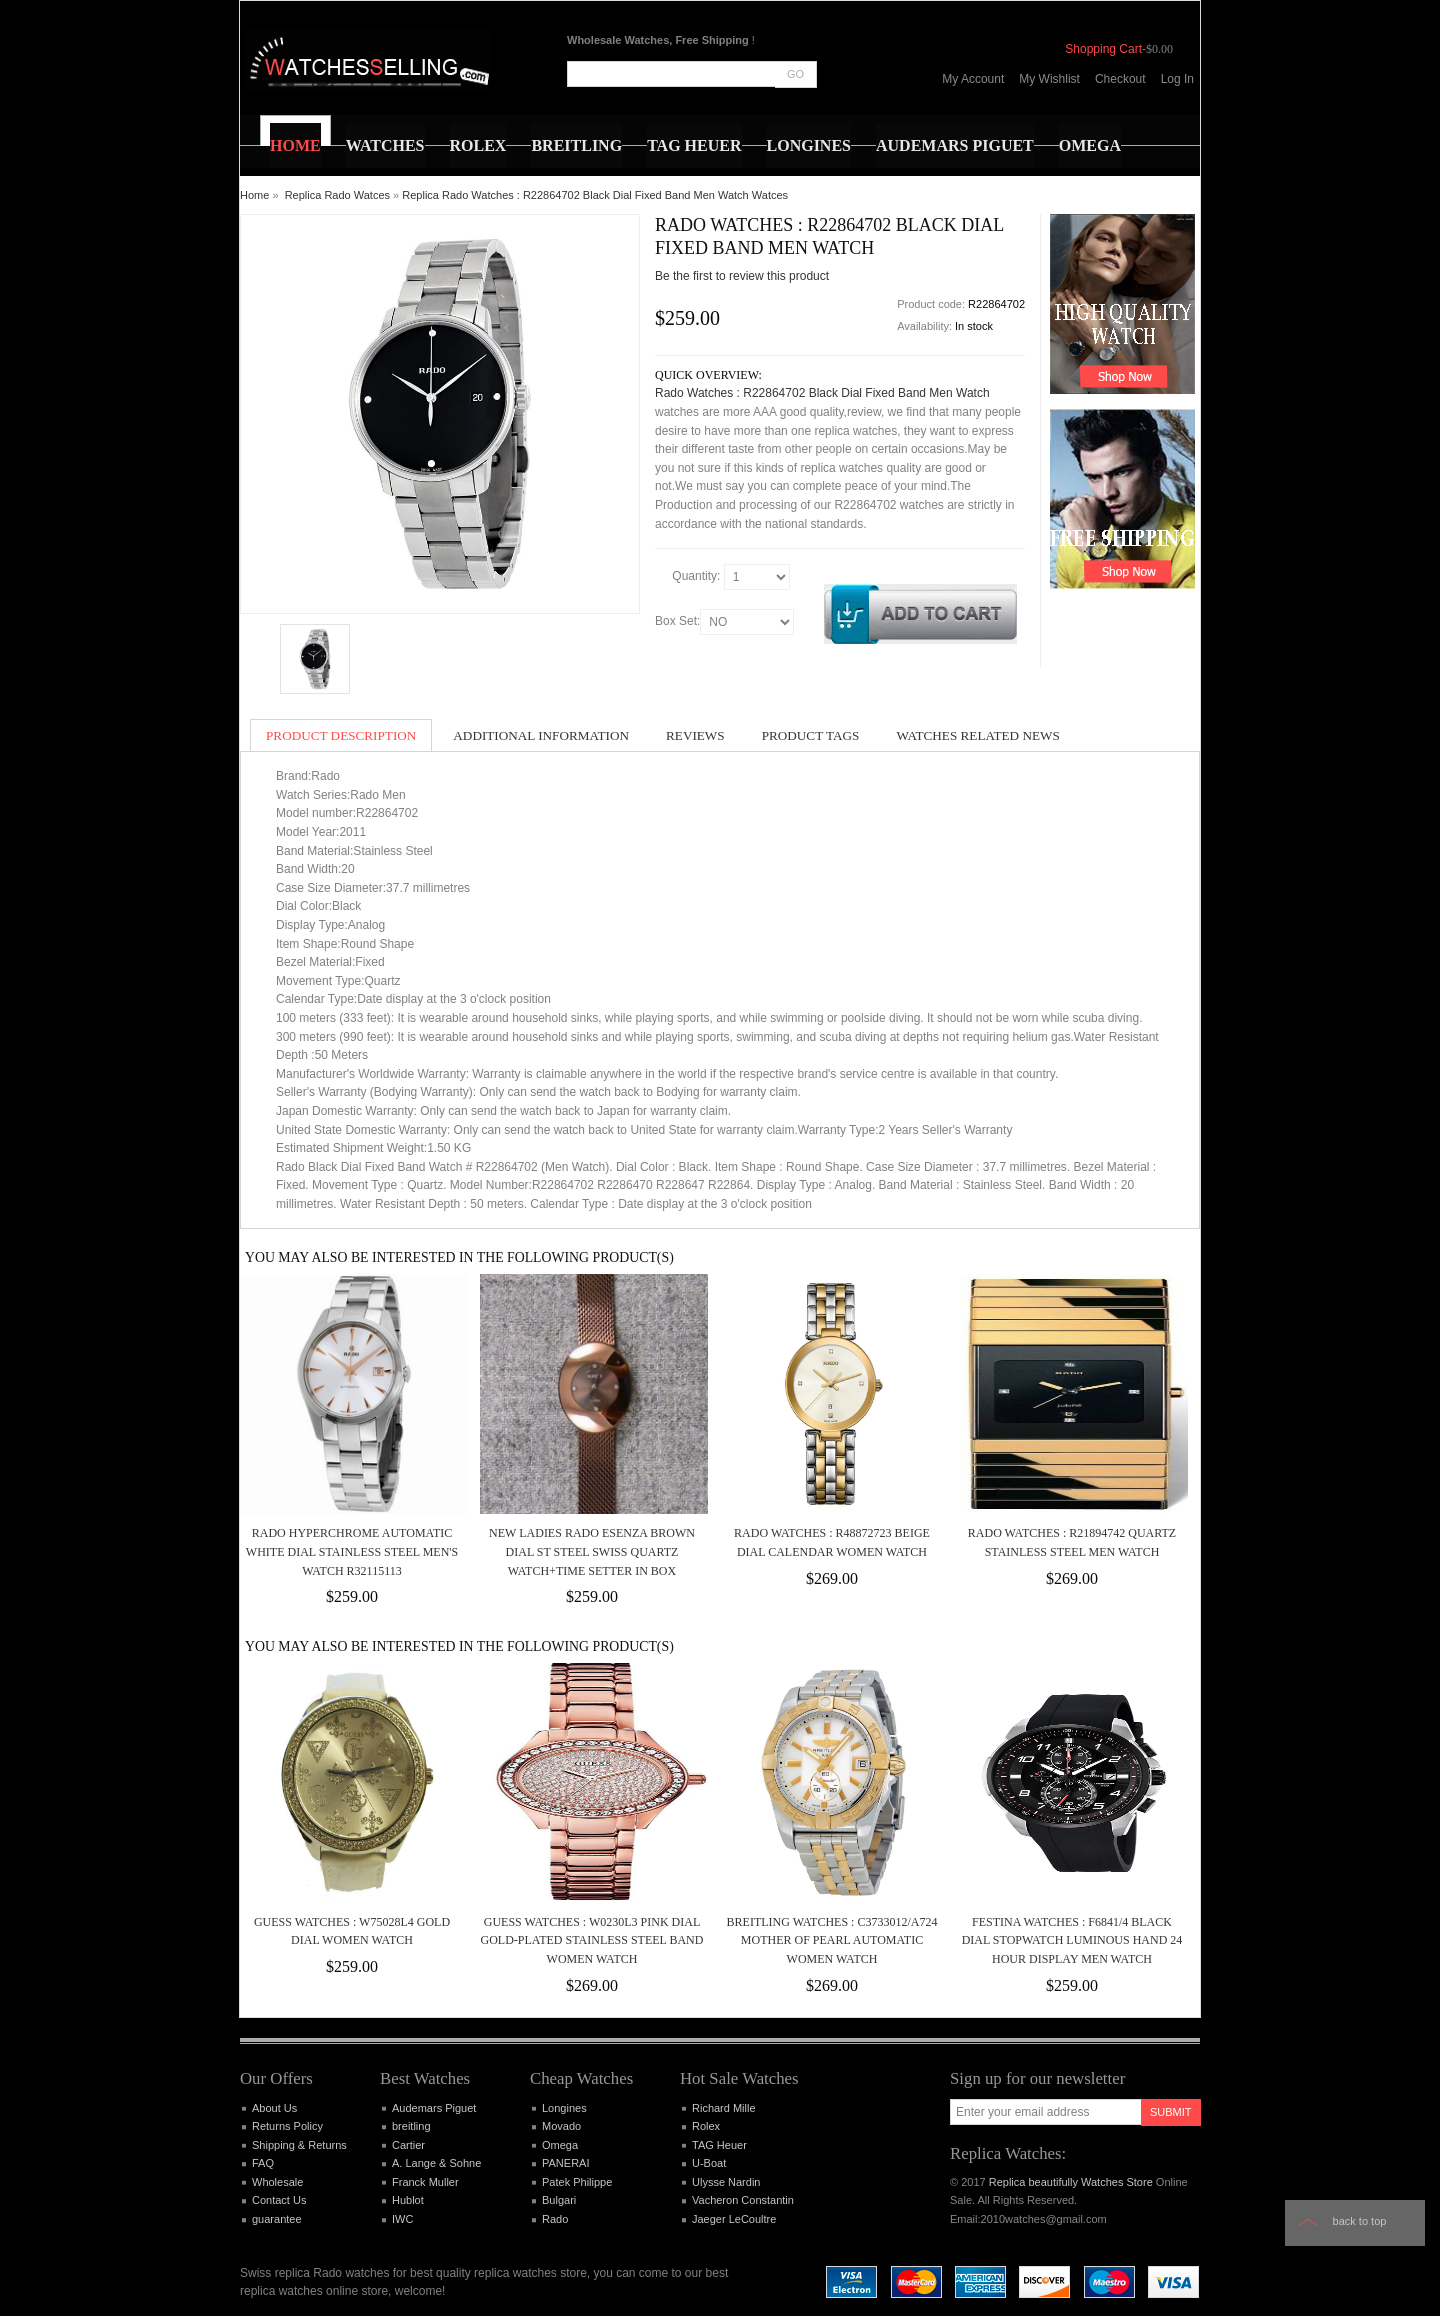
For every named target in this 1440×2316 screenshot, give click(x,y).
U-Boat (709, 2163)
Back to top (1360, 2221)
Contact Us (279, 2200)
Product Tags (811, 735)
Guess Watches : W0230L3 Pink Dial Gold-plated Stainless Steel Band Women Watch (592, 1940)
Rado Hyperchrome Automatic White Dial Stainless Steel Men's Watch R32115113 (352, 1551)
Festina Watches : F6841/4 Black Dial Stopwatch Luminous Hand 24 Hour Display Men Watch (1072, 1940)
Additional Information (541, 735)
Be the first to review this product (742, 276)
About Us (274, 2108)
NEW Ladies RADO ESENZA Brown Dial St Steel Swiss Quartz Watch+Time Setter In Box (592, 1551)
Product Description (341, 735)
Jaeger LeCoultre (734, 2219)
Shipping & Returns (299, 2145)
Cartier (408, 2145)
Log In (1177, 79)
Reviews (695, 735)
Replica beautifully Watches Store (1071, 2182)
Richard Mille (724, 2108)
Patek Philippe (577, 2182)
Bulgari (559, 2200)
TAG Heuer (719, 2145)
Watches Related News (977, 735)
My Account (973, 79)
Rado (555, 2219)
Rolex (706, 2126)
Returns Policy (287, 2126)
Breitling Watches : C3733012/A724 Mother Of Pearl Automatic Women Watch (832, 1940)
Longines (564, 2108)
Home (254, 195)
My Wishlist (1049, 79)
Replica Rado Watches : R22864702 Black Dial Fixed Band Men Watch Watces (595, 195)
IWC (402, 2219)
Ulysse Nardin (726, 2182)
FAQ (263, 2163)
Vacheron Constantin (743, 2200)
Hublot (408, 2200)
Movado (561, 2126)
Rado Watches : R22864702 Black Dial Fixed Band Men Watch (822, 393)
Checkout (1120, 79)
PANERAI (565, 2163)
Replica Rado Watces (337, 195)
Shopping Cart (1103, 49)
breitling (411, 2126)
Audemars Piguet (434, 2108)
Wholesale (277, 2182)
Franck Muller (425, 2182)
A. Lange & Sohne (436, 2163)
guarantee (277, 2219)
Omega (560, 2145)
